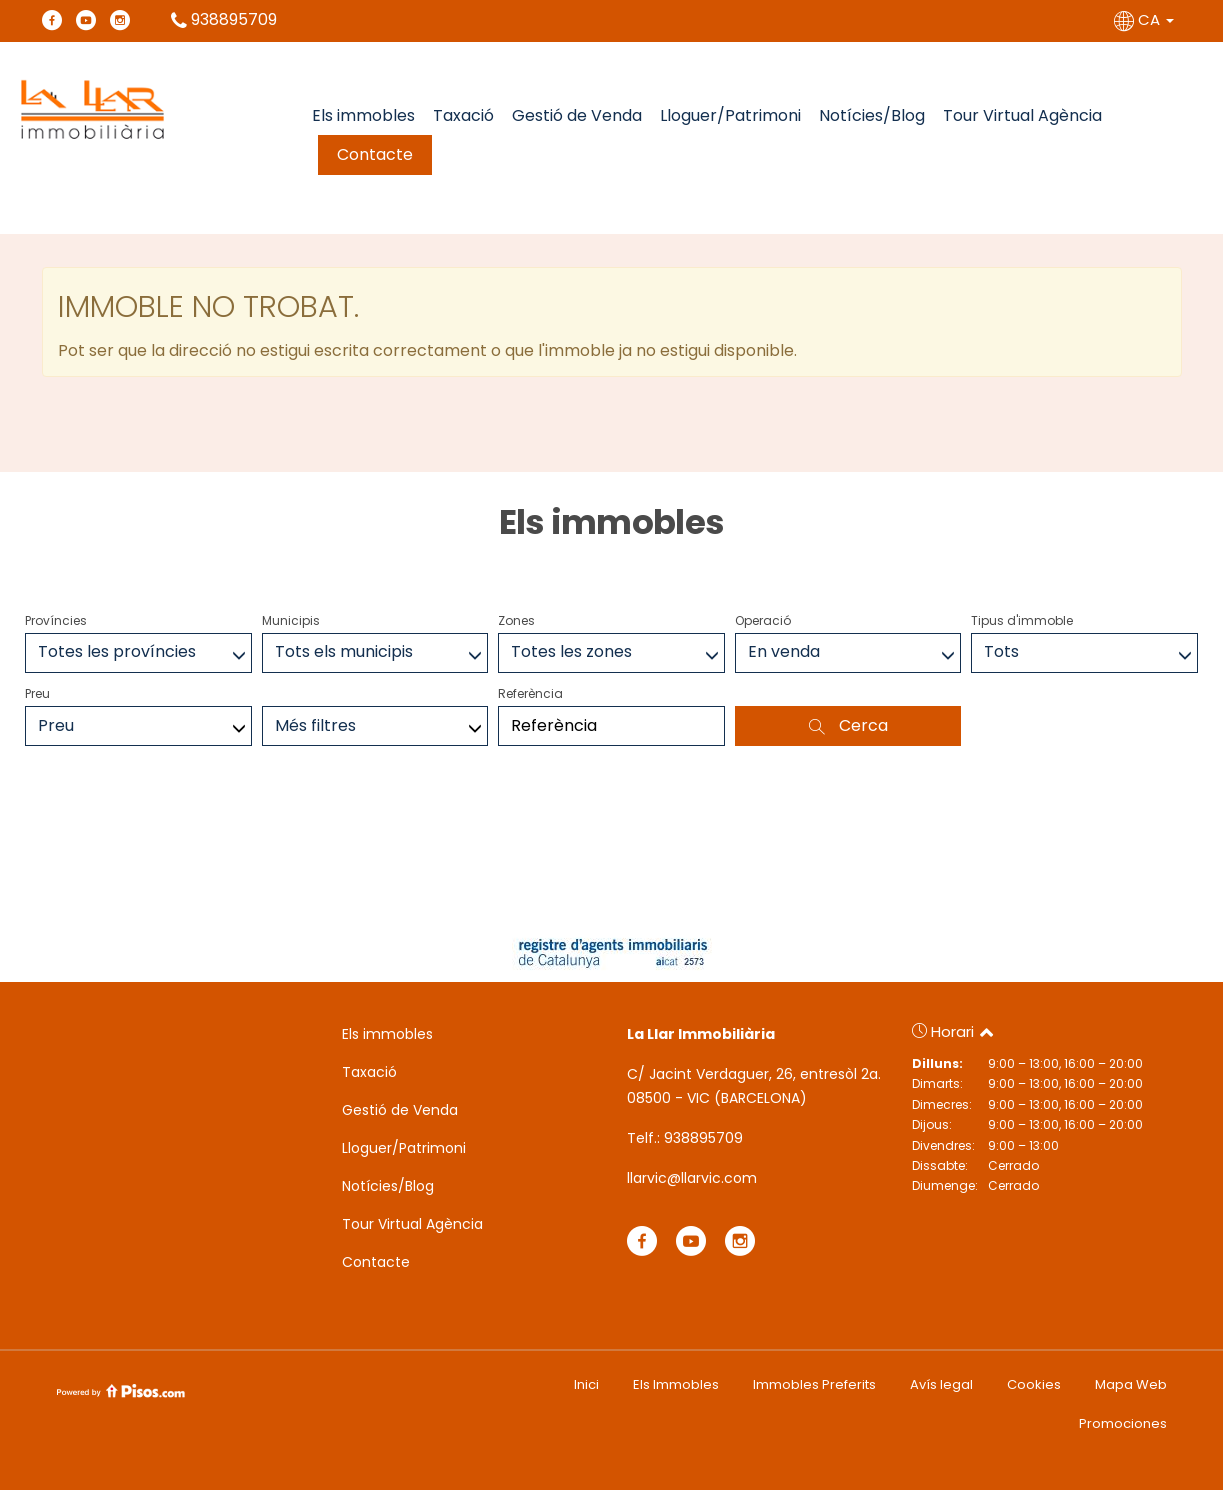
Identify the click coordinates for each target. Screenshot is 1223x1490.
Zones (516, 620)
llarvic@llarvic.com (692, 1178)
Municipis (291, 620)
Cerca (848, 725)
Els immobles (363, 115)
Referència (530, 693)
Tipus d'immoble (1022, 620)
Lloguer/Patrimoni (730, 115)
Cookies (1034, 1384)
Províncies (56, 620)
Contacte (375, 154)
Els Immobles (676, 1384)
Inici (586, 1384)
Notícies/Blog (872, 115)
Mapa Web (1131, 1384)
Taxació (463, 115)
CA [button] (1146, 19)
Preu (37, 693)
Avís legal (941, 1384)
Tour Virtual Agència (1022, 115)
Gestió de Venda (577, 115)
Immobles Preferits (814, 1384)
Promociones (1123, 1423)
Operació (763, 620)
